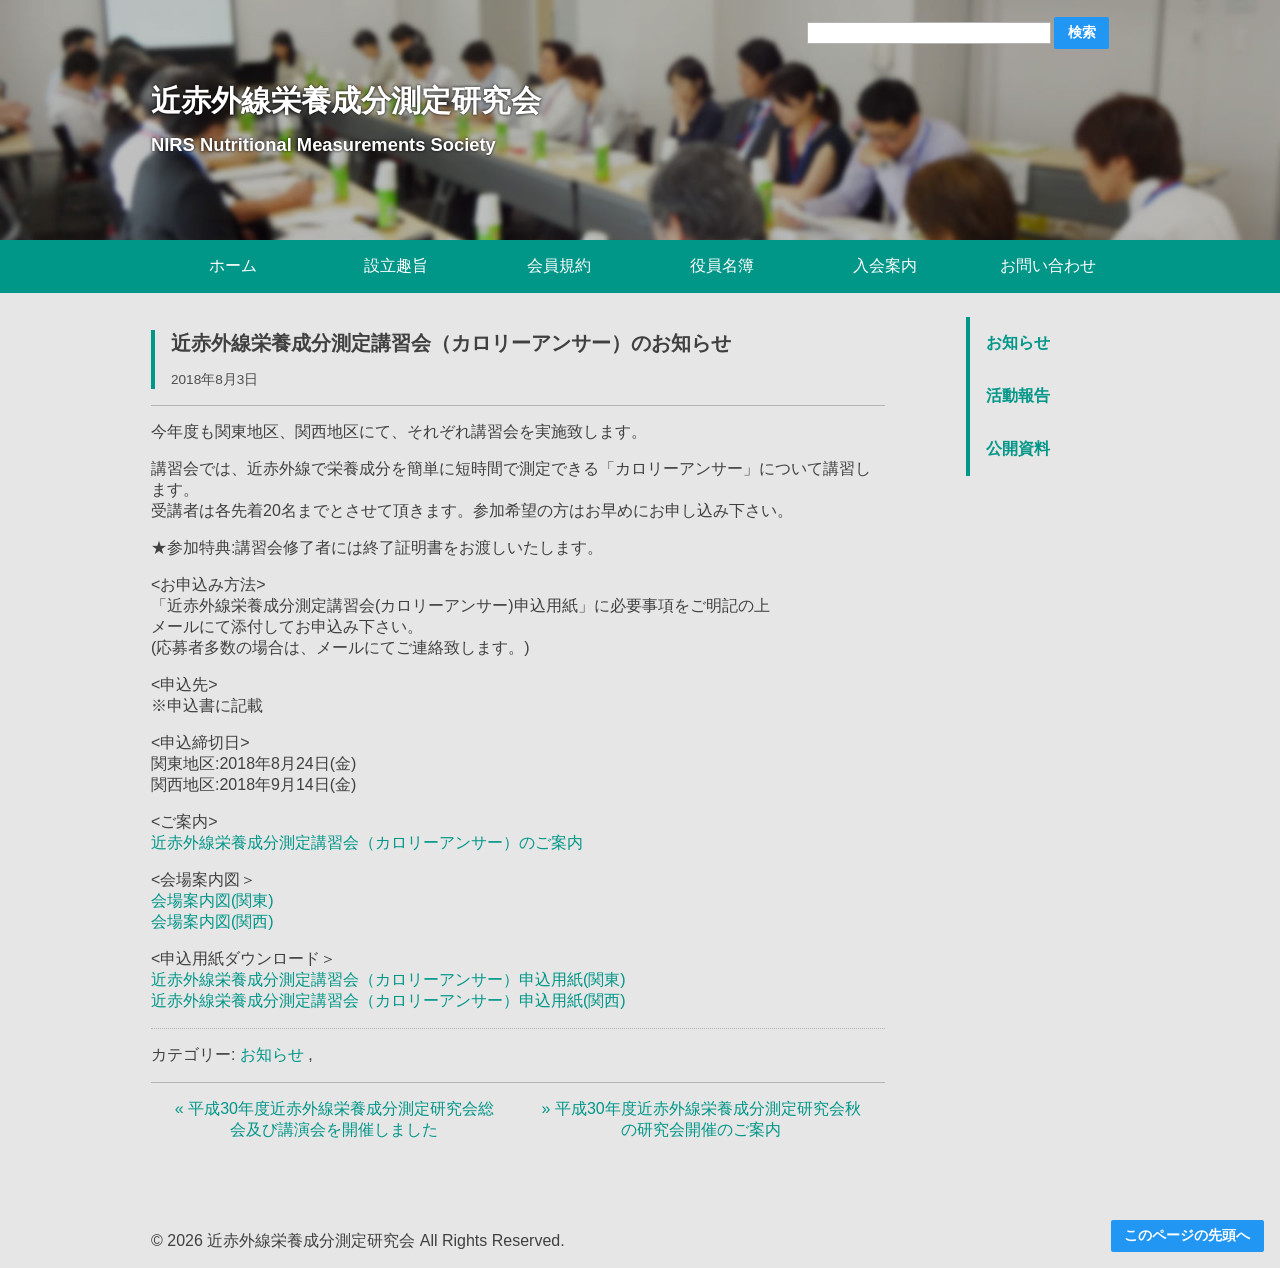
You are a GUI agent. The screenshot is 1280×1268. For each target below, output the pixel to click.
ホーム (233, 265)
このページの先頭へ (1187, 1235)
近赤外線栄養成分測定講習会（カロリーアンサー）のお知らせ (451, 343)
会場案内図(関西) (212, 921)
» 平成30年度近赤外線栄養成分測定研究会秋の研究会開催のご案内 (701, 1119)
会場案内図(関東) (212, 900)
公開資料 (1018, 448)
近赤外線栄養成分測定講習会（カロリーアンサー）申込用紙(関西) (388, 1000)
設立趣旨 (396, 265)
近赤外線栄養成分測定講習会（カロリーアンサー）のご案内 (367, 842)
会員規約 (559, 265)
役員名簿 (722, 265)
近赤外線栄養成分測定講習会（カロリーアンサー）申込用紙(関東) (388, 979)
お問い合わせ (1048, 265)
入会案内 (885, 265)
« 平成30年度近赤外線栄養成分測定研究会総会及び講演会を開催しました (334, 1119)
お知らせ (272, 1054)
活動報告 (1018, 395)
